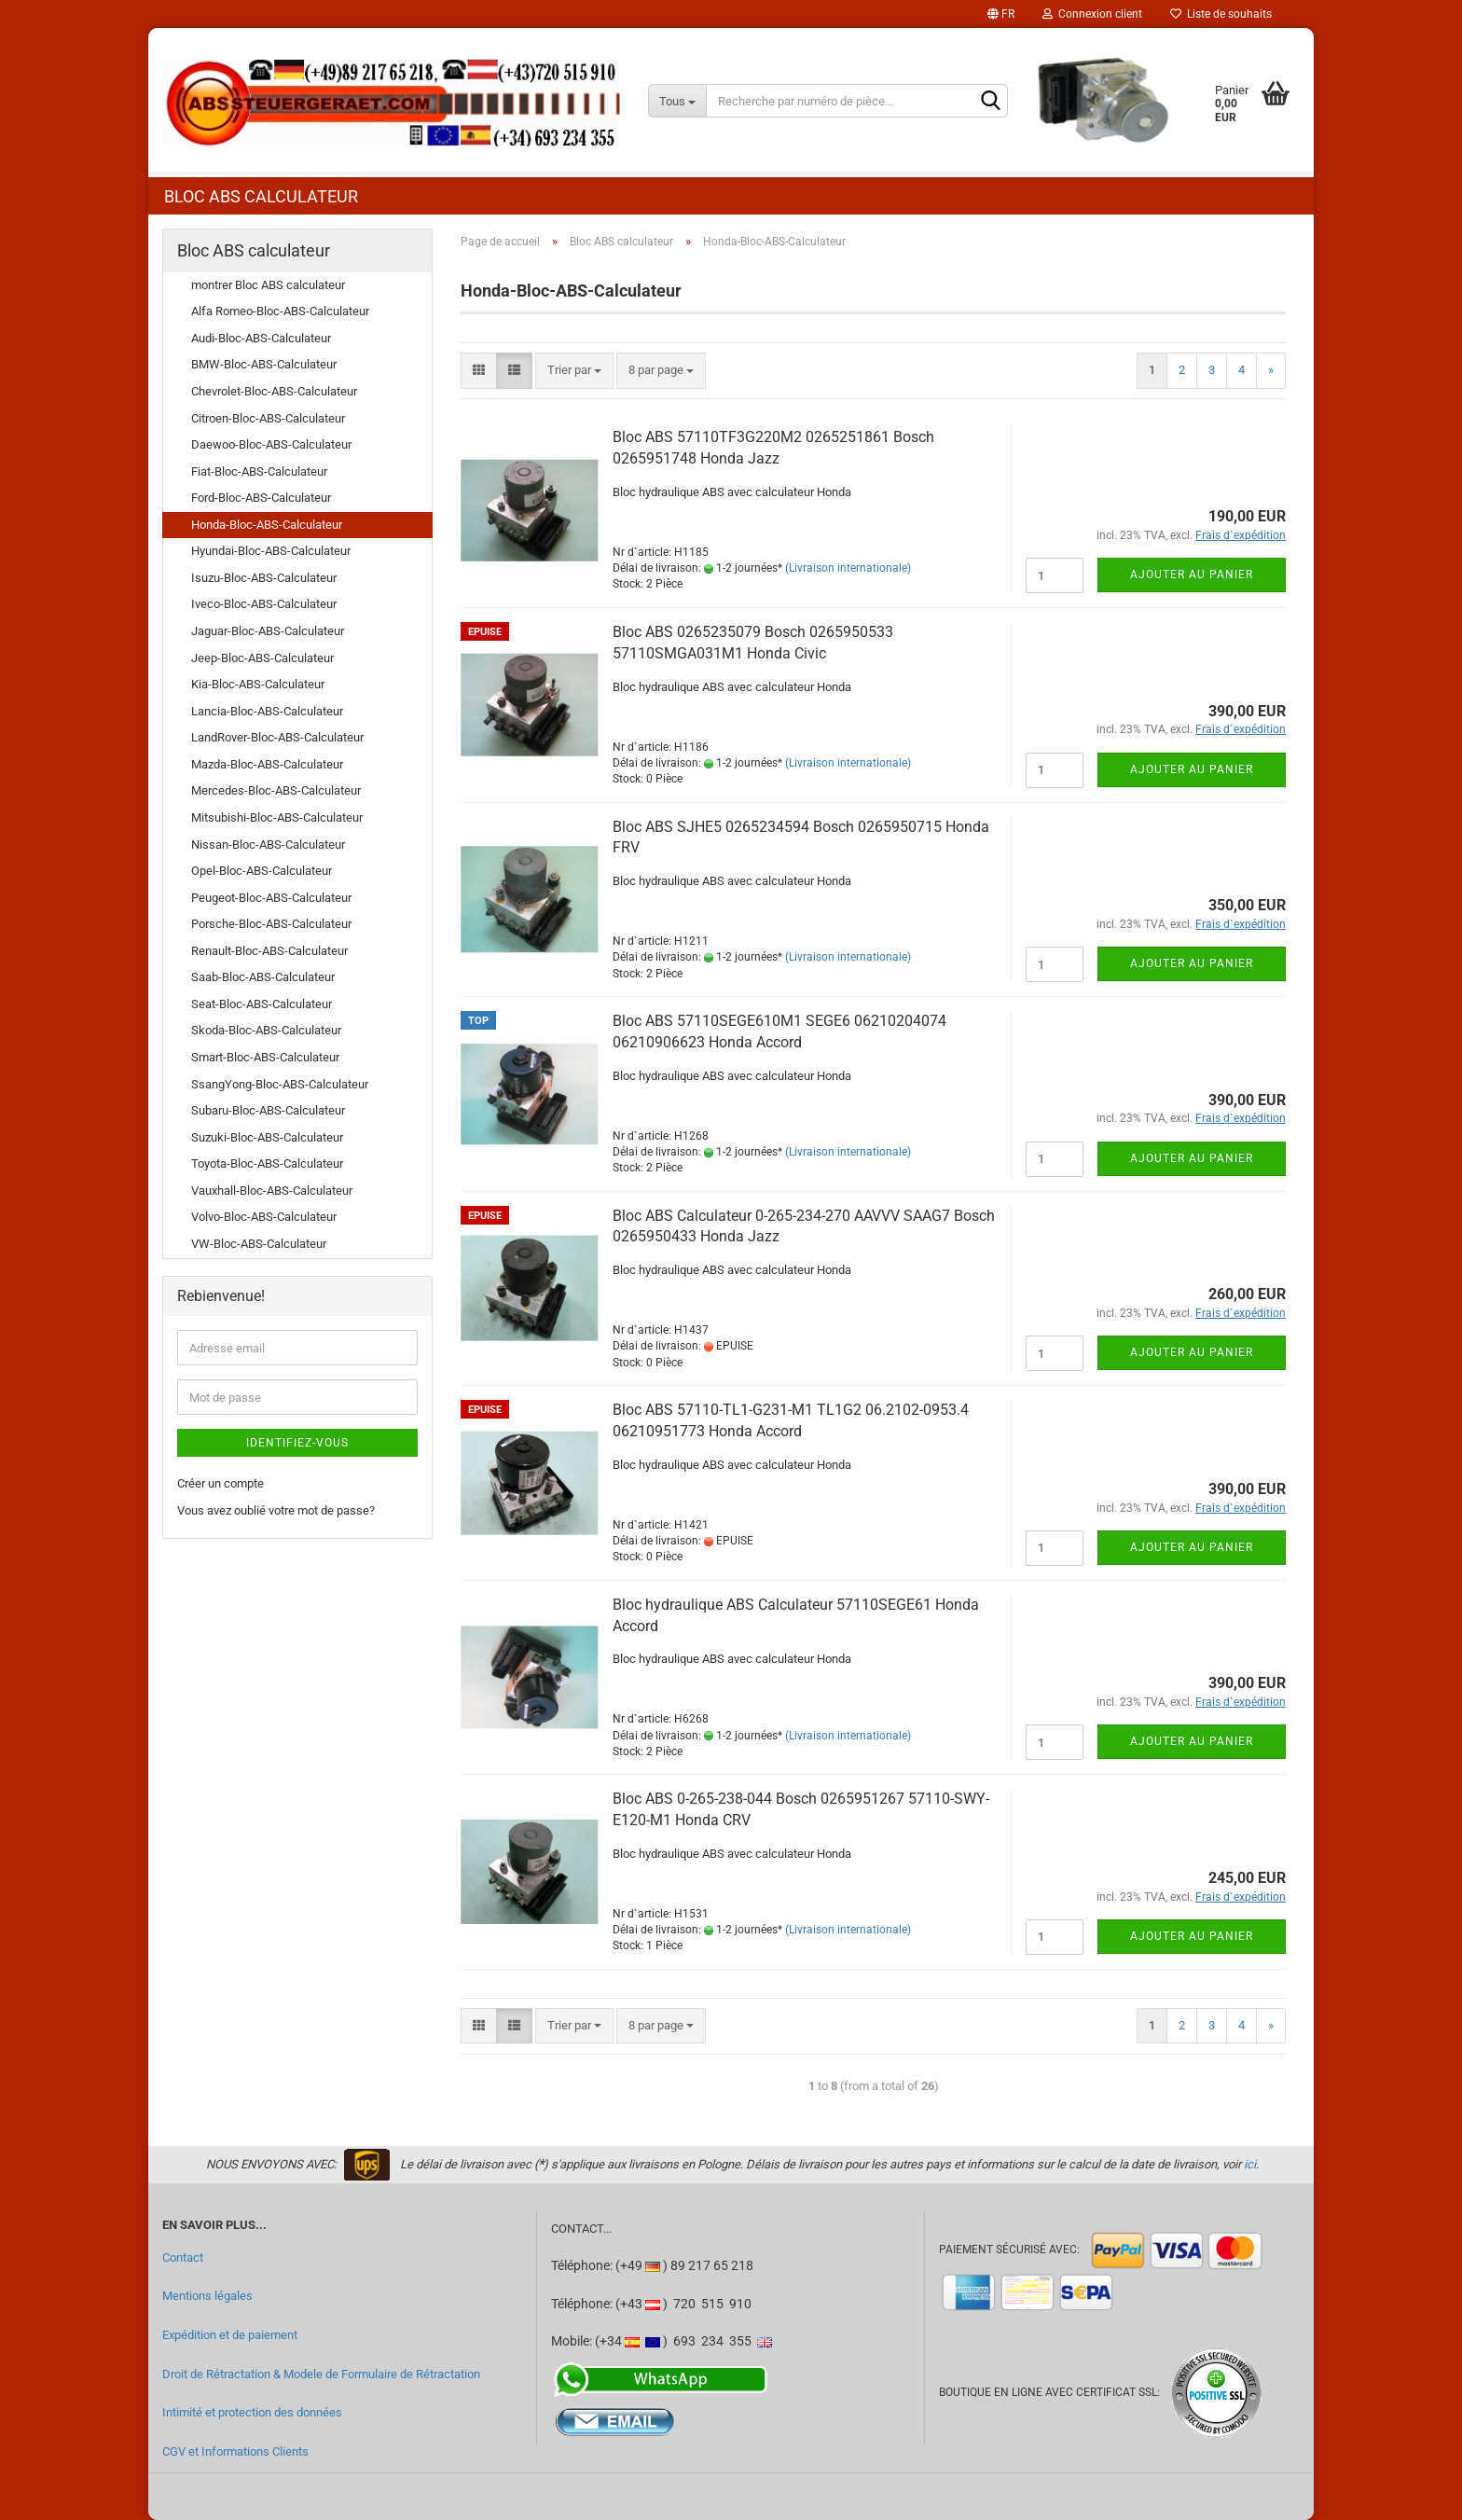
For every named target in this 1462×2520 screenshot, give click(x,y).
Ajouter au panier (1191, 574)
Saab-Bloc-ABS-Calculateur (263, 977)
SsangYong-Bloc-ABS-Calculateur (279, 1084)
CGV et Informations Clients (235, 2451)
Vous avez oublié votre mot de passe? (276, 1510)
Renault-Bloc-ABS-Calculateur (269, 951)
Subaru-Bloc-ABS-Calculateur (268, 1110)
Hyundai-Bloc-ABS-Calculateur (271, 551)
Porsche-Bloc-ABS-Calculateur (271, 924)
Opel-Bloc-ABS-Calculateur (261, 871)
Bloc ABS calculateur (261, 196)
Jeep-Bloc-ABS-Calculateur (262, 658)
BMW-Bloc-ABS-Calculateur (264, 364)
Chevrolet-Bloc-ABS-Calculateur (274, 391)
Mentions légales (207, 2296)
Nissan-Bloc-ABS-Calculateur (268, 845)
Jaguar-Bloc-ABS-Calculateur (267, 631)
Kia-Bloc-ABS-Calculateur (257, 684)
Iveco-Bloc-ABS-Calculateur (264, 604)
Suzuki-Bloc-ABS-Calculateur (267, 1137)
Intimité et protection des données (252, 2412)
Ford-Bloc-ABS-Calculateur (261, 498)
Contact (182, 2257)
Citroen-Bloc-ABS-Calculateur (268, 418)
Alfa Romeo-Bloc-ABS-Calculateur (280, 311)
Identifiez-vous (297, 1442)
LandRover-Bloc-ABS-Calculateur (277, 737)
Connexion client (1092, 14)
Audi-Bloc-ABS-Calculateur (261, 338)
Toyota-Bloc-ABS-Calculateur (267, 1163)
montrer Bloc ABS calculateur (268, 285)
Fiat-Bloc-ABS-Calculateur (259, 471)
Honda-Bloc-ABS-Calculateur (266, 525)
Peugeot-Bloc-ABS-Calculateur (271, 898)
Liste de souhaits (1221, 14)
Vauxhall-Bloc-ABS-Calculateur (271, 1191)
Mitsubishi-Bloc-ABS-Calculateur (277, 817)
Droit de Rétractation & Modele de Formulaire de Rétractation (321, 2374)
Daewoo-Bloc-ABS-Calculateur (271, 444)
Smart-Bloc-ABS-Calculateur (265, 1057)
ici (1250, 2164)
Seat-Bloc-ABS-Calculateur (261, 1004)
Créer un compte (220, 1483)
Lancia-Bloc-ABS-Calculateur (267, 711)
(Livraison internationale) (848, 568)
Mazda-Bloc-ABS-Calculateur (267, 764)
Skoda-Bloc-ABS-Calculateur (266, 1030)
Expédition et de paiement (229, 2335)
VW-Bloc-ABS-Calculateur (258, 1244)
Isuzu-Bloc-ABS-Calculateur (264, 578)
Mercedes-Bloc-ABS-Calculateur (276, 790)
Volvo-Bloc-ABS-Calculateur (264, 1217)
